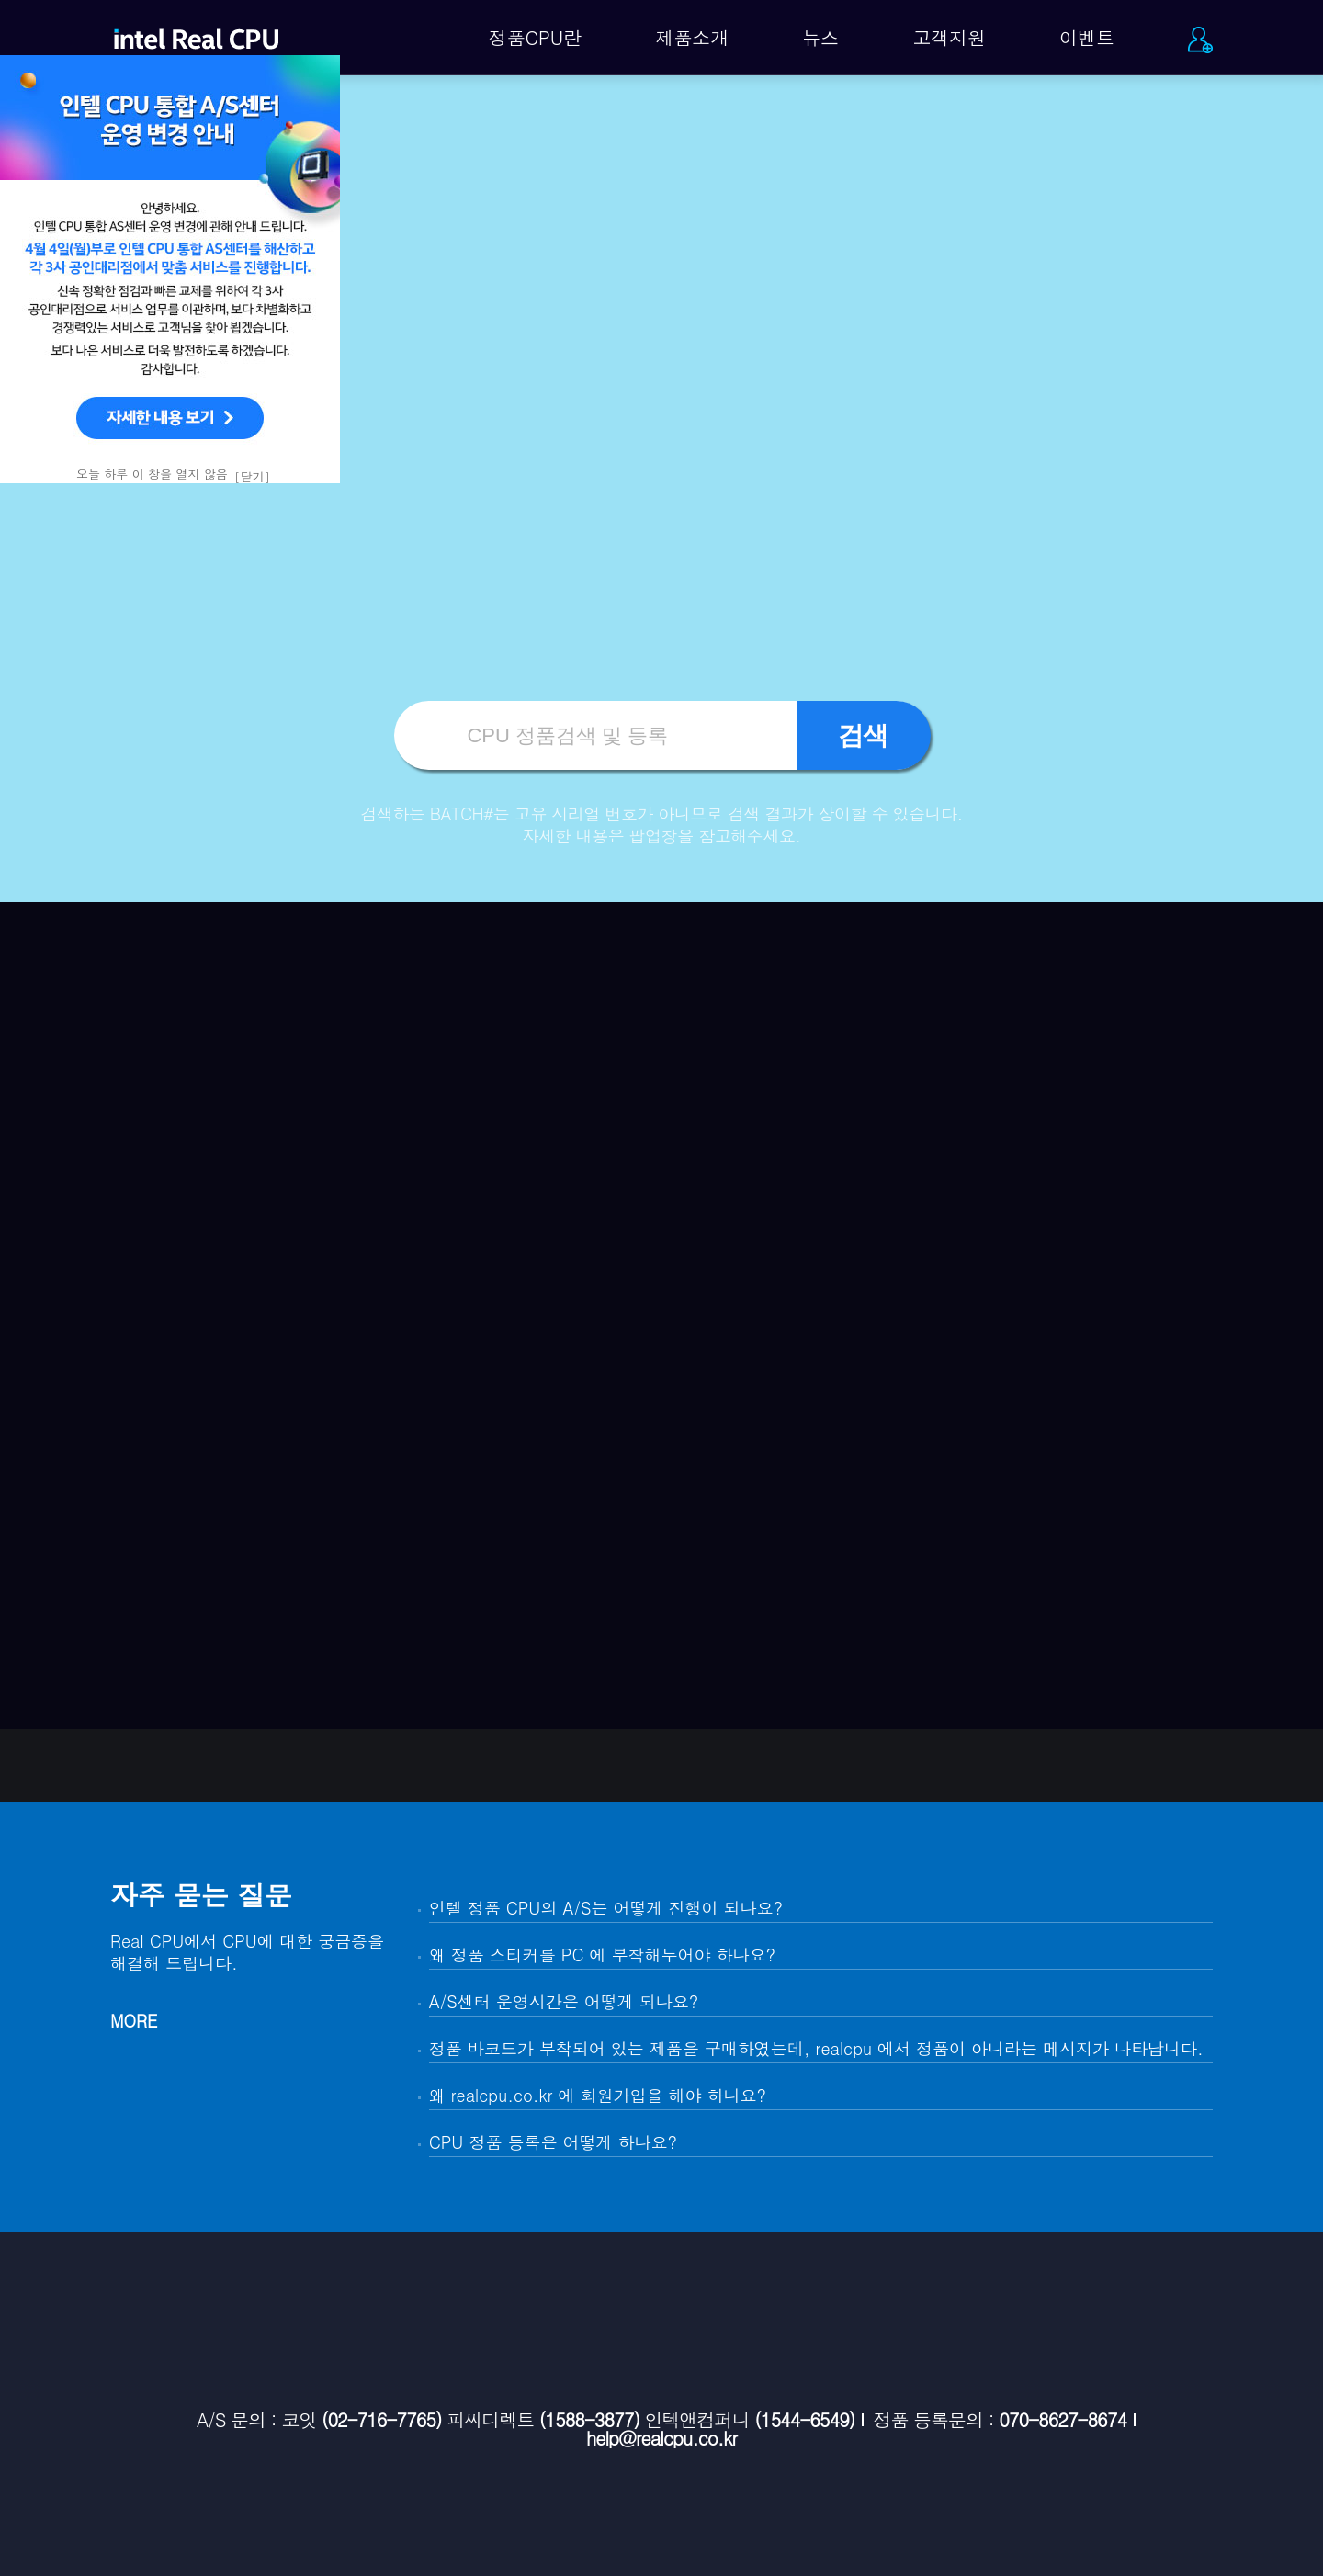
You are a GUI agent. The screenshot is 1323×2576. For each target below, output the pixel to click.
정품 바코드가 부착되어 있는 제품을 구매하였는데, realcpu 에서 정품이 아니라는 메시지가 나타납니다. (816, 2048)
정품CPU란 (535, 37)
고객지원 (949, 37)
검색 (863, 735)
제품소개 (692, 37)
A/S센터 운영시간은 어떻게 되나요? (564, 2001)
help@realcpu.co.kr (661, 2438)
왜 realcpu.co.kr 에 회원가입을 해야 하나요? (597, 2095)
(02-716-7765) (382, 2420)
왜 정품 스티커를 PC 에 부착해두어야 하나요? (602, 1954)
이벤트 (1086, 37)
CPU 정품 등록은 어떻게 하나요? (553, 2141)
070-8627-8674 (1062, 2420)
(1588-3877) (589, 2420)
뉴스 (820, 37)
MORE (133, 2020)
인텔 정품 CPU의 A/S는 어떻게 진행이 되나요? (606, 1907)
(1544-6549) (804, 2420)
